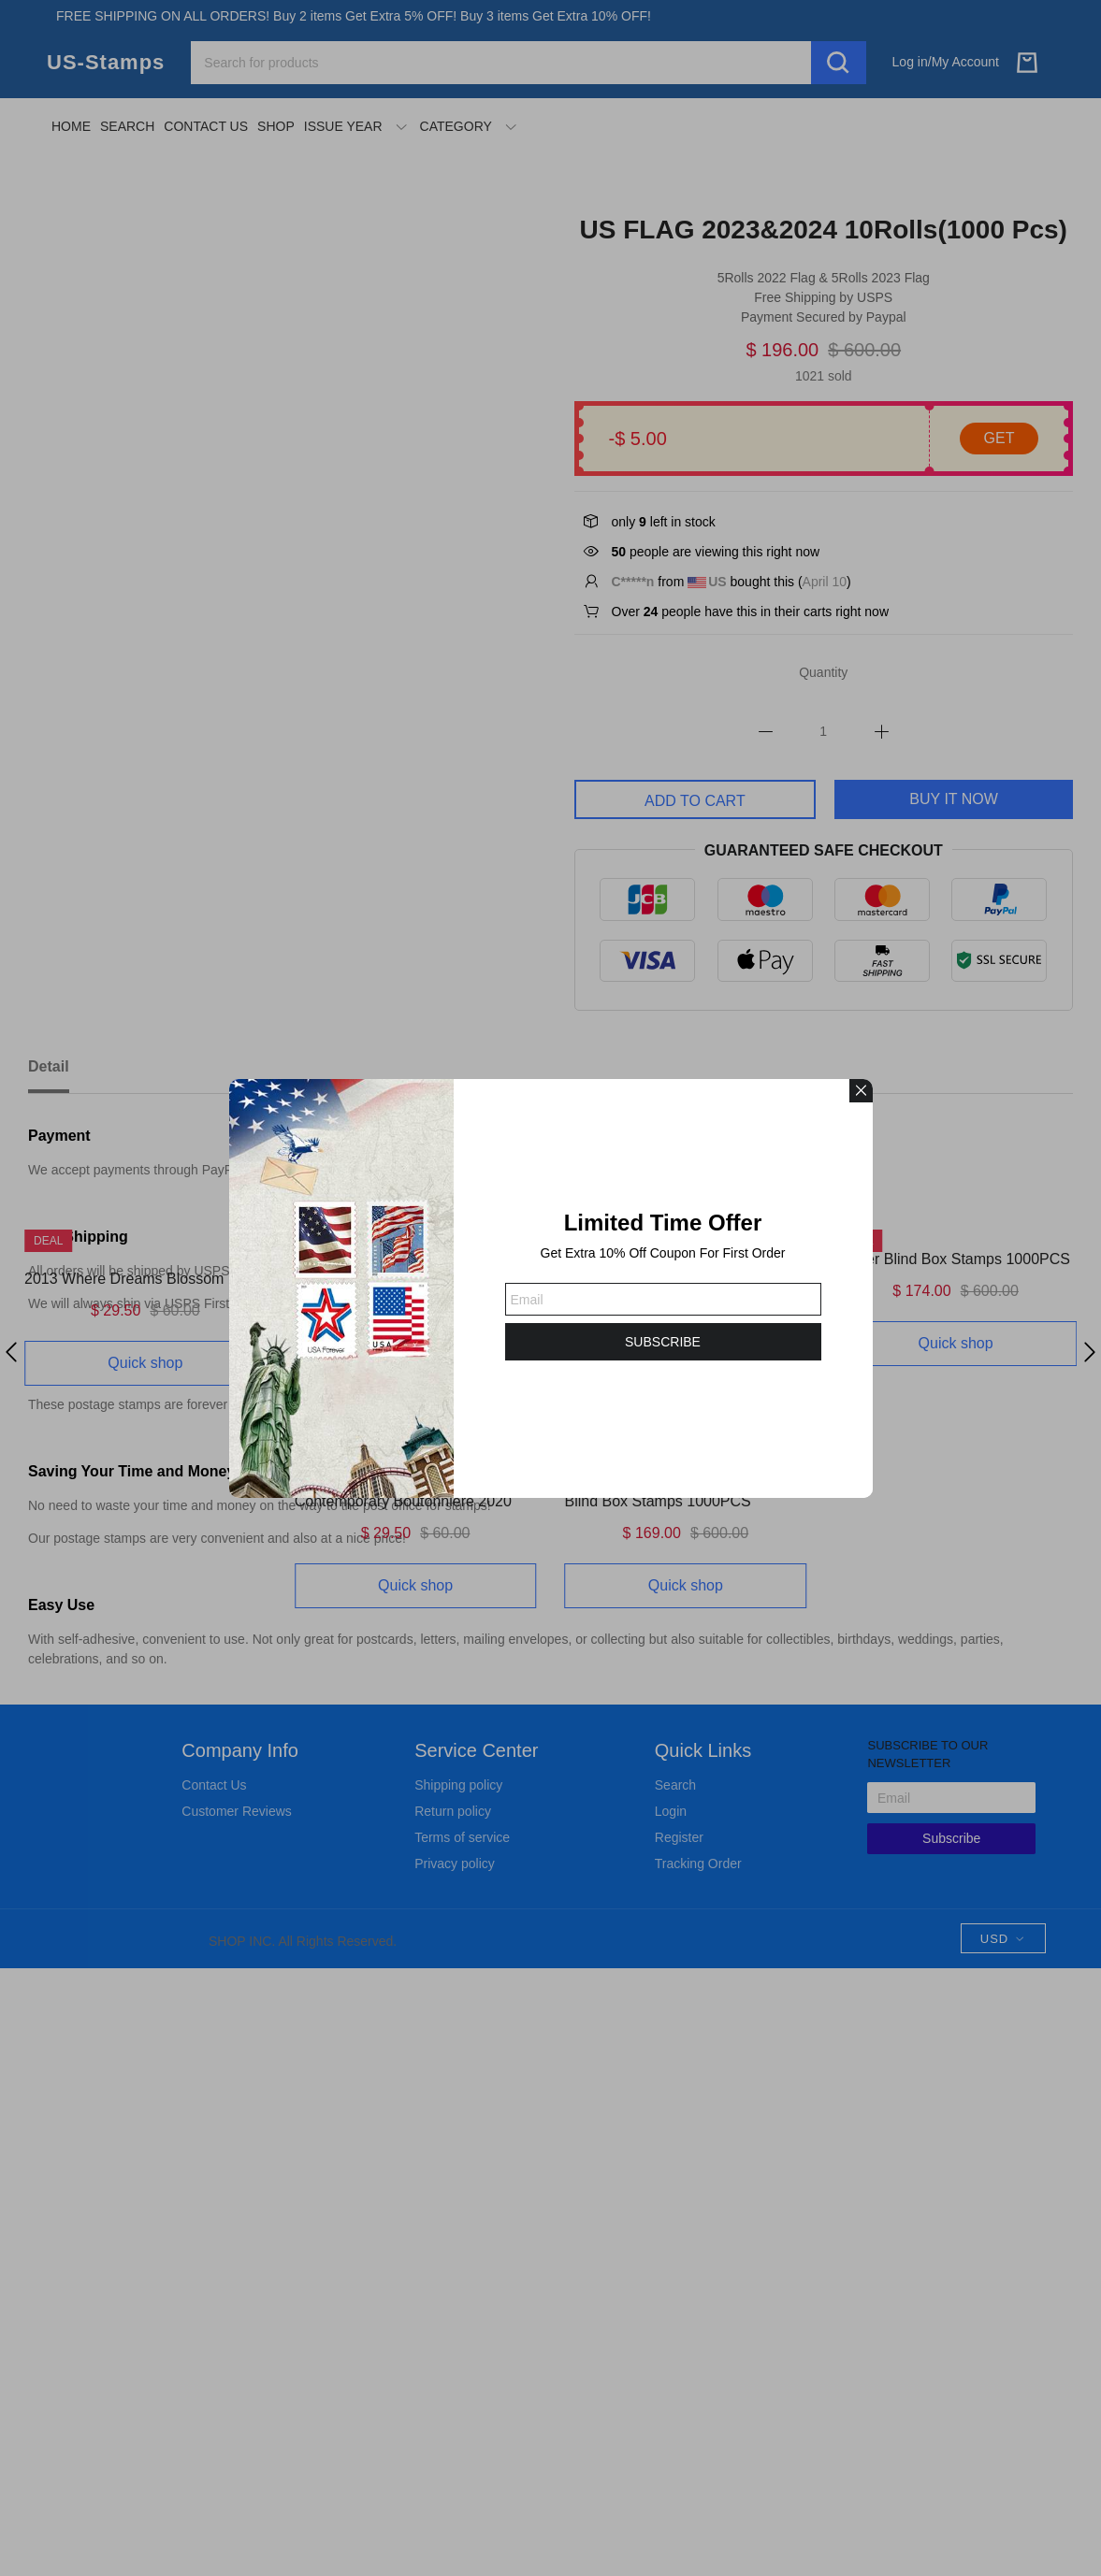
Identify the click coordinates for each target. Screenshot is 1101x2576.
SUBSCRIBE (663, 1341)
